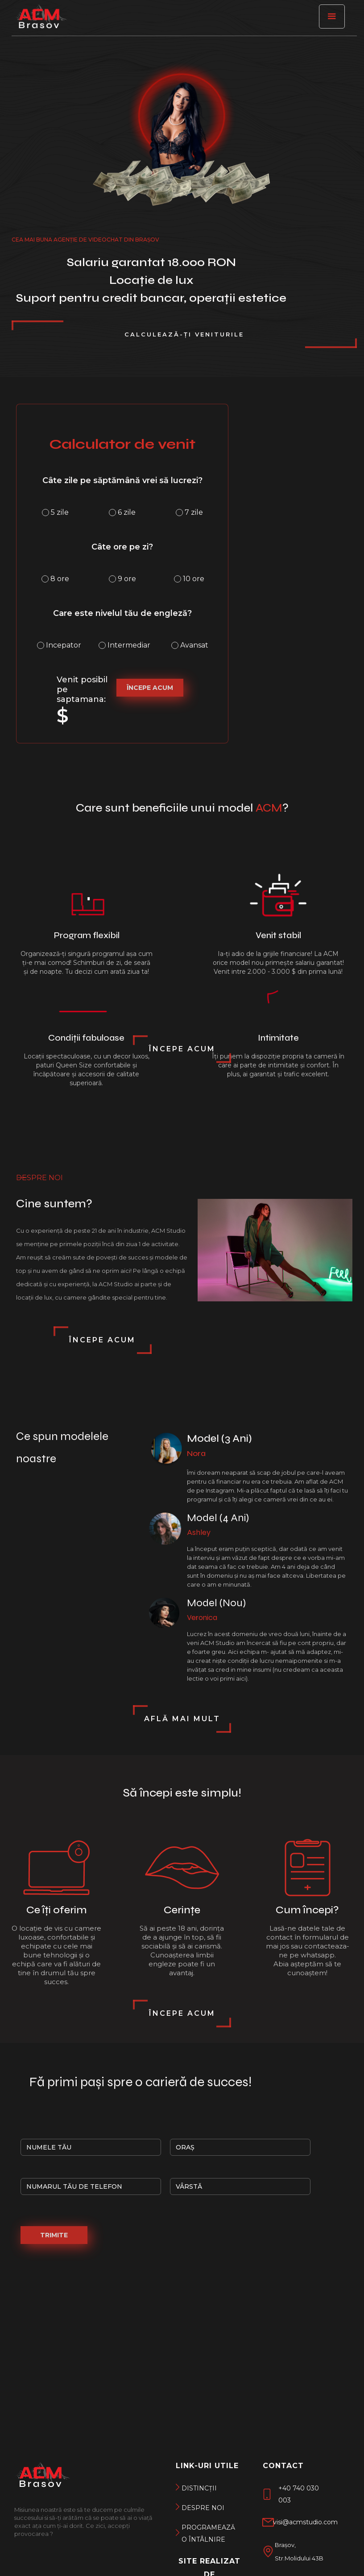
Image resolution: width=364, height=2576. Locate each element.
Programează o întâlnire (206, 2533)
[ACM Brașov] (40, 20)
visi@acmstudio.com (305, 2522)
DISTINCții (199, 2488)
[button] (332, 16)
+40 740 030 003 (298, 2494)
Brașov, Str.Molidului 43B (299, 2551)
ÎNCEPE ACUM (150, 688)
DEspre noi (203, 2508)
